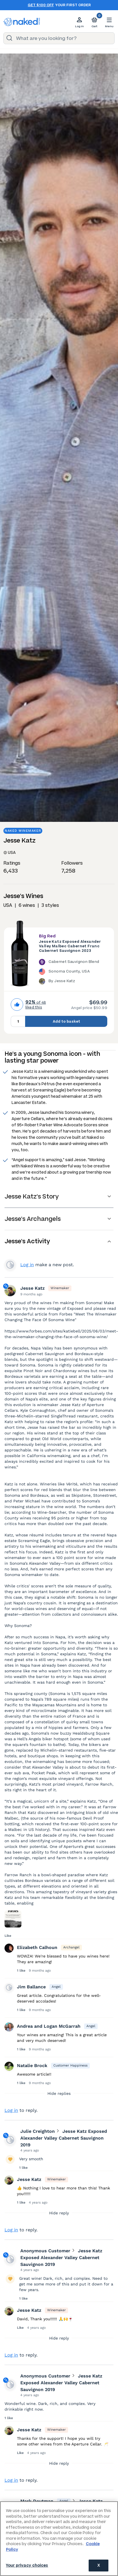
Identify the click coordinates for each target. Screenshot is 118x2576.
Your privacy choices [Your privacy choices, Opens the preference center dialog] (27, 2565)
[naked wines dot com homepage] (21, 22)
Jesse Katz (32, 1293)
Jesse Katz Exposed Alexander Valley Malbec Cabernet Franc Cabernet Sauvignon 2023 (70, 946)
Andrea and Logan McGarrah (48, 2032)
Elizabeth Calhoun (37, 1953)
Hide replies (59, 2099)
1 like (22, 1976)
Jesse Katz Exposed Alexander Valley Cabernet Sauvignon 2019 (63, 2143)
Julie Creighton (37, 2137)
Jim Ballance (31, 1992)
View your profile (10, 1270)
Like (8, 1941)
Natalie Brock (32, 2071)
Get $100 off (41, 5)
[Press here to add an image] (13, 1924)
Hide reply (59, 2218)
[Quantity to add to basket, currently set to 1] (18, 1021)
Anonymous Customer (45, 2256)
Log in (27, 1270)
